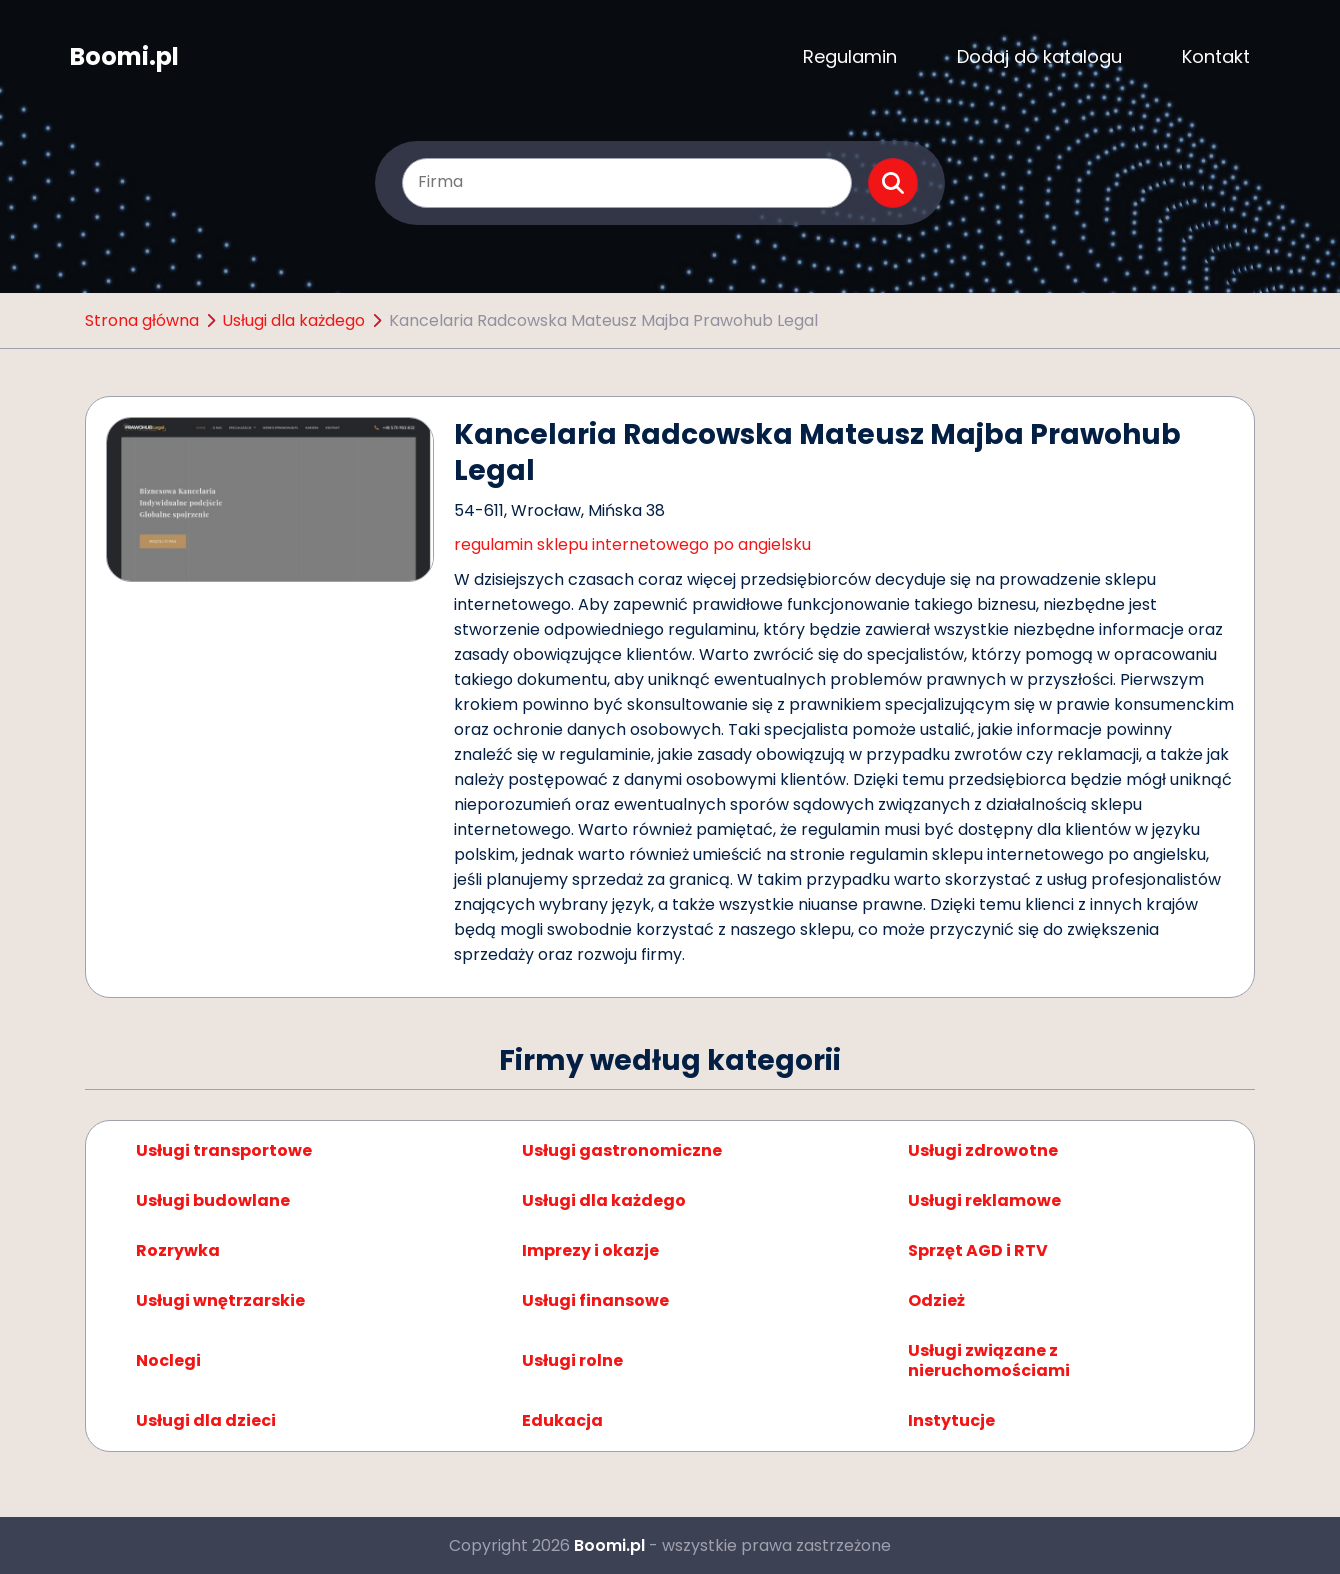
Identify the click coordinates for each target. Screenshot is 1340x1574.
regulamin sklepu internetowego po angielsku (632, 544)
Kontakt (1216, 56)
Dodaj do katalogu (1039, 56)
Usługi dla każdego (293, 320)
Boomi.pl (124, 57)
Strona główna (142, 320)
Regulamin (850, 56)
